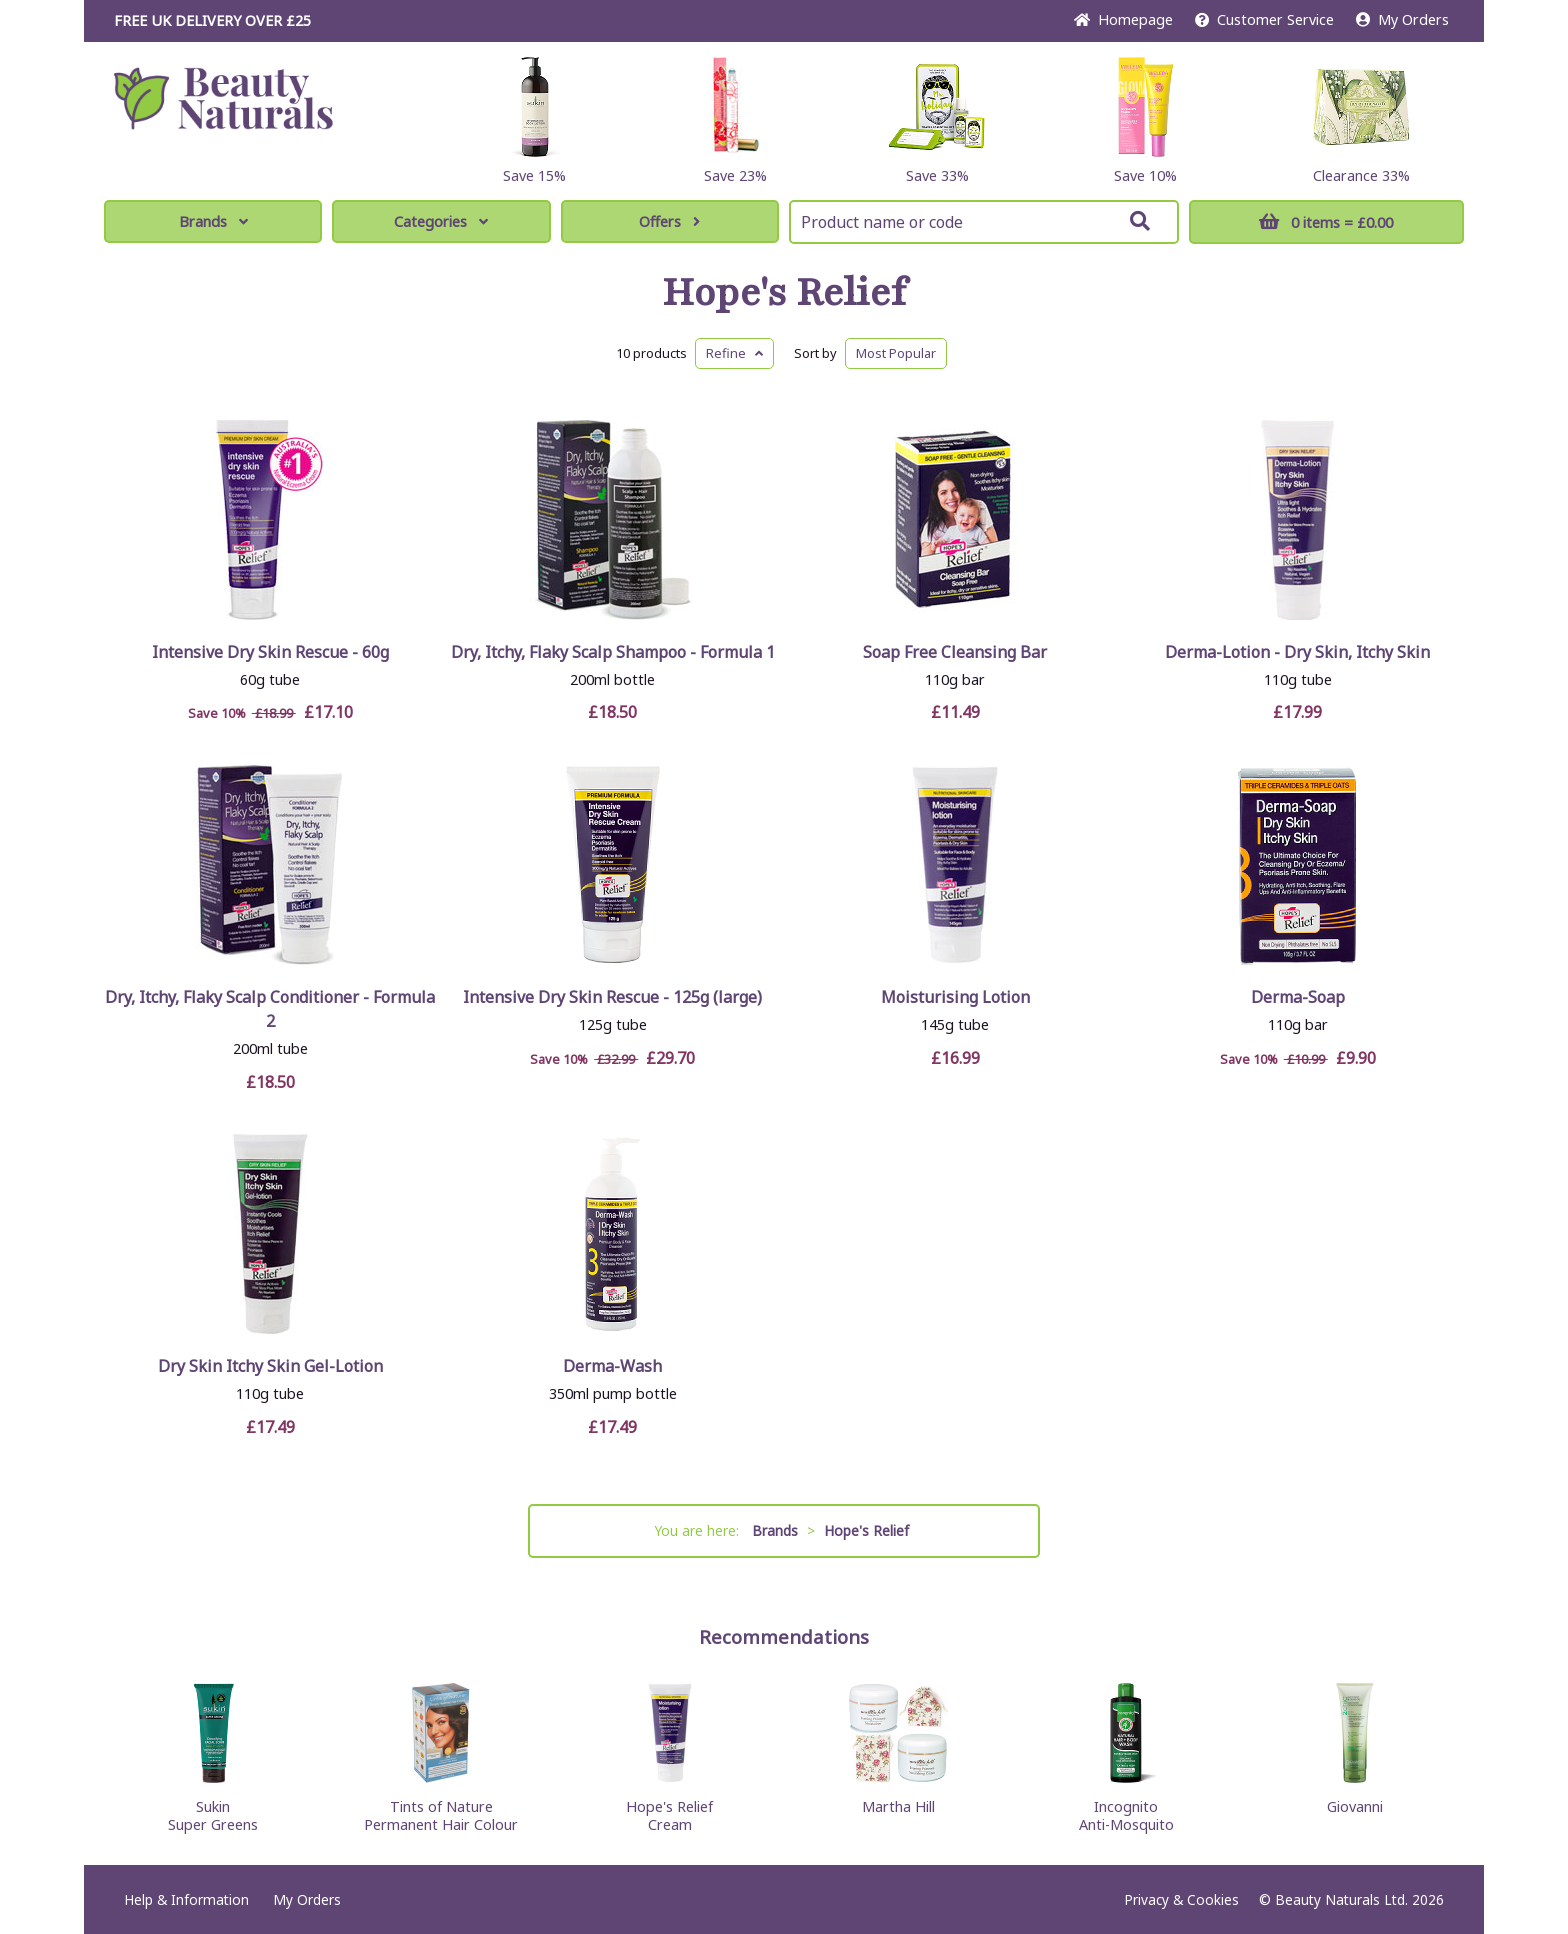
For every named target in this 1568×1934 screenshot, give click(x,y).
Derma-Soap (1298, 997)
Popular (896, 353)
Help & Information (186, 1899)
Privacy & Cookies (1181, 1899)
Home (1123, 19)
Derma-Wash (612, 1366)
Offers (669, 221)
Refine (734, 353)
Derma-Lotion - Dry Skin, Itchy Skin (1297, 652)
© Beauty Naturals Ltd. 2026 (1351, 1899)
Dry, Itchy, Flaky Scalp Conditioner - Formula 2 (270, 1009)
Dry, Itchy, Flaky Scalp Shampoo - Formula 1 (613, 652)
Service (1264, 19)
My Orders (1402, 19)
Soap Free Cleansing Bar (955, 652)
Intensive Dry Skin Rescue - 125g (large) (612, 997)
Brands (213, 221)
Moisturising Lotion (955, 997)
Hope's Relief (784, 293)
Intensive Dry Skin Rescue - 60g (270, 652)
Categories (441, 221)
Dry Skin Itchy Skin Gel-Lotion (270, 1366)
